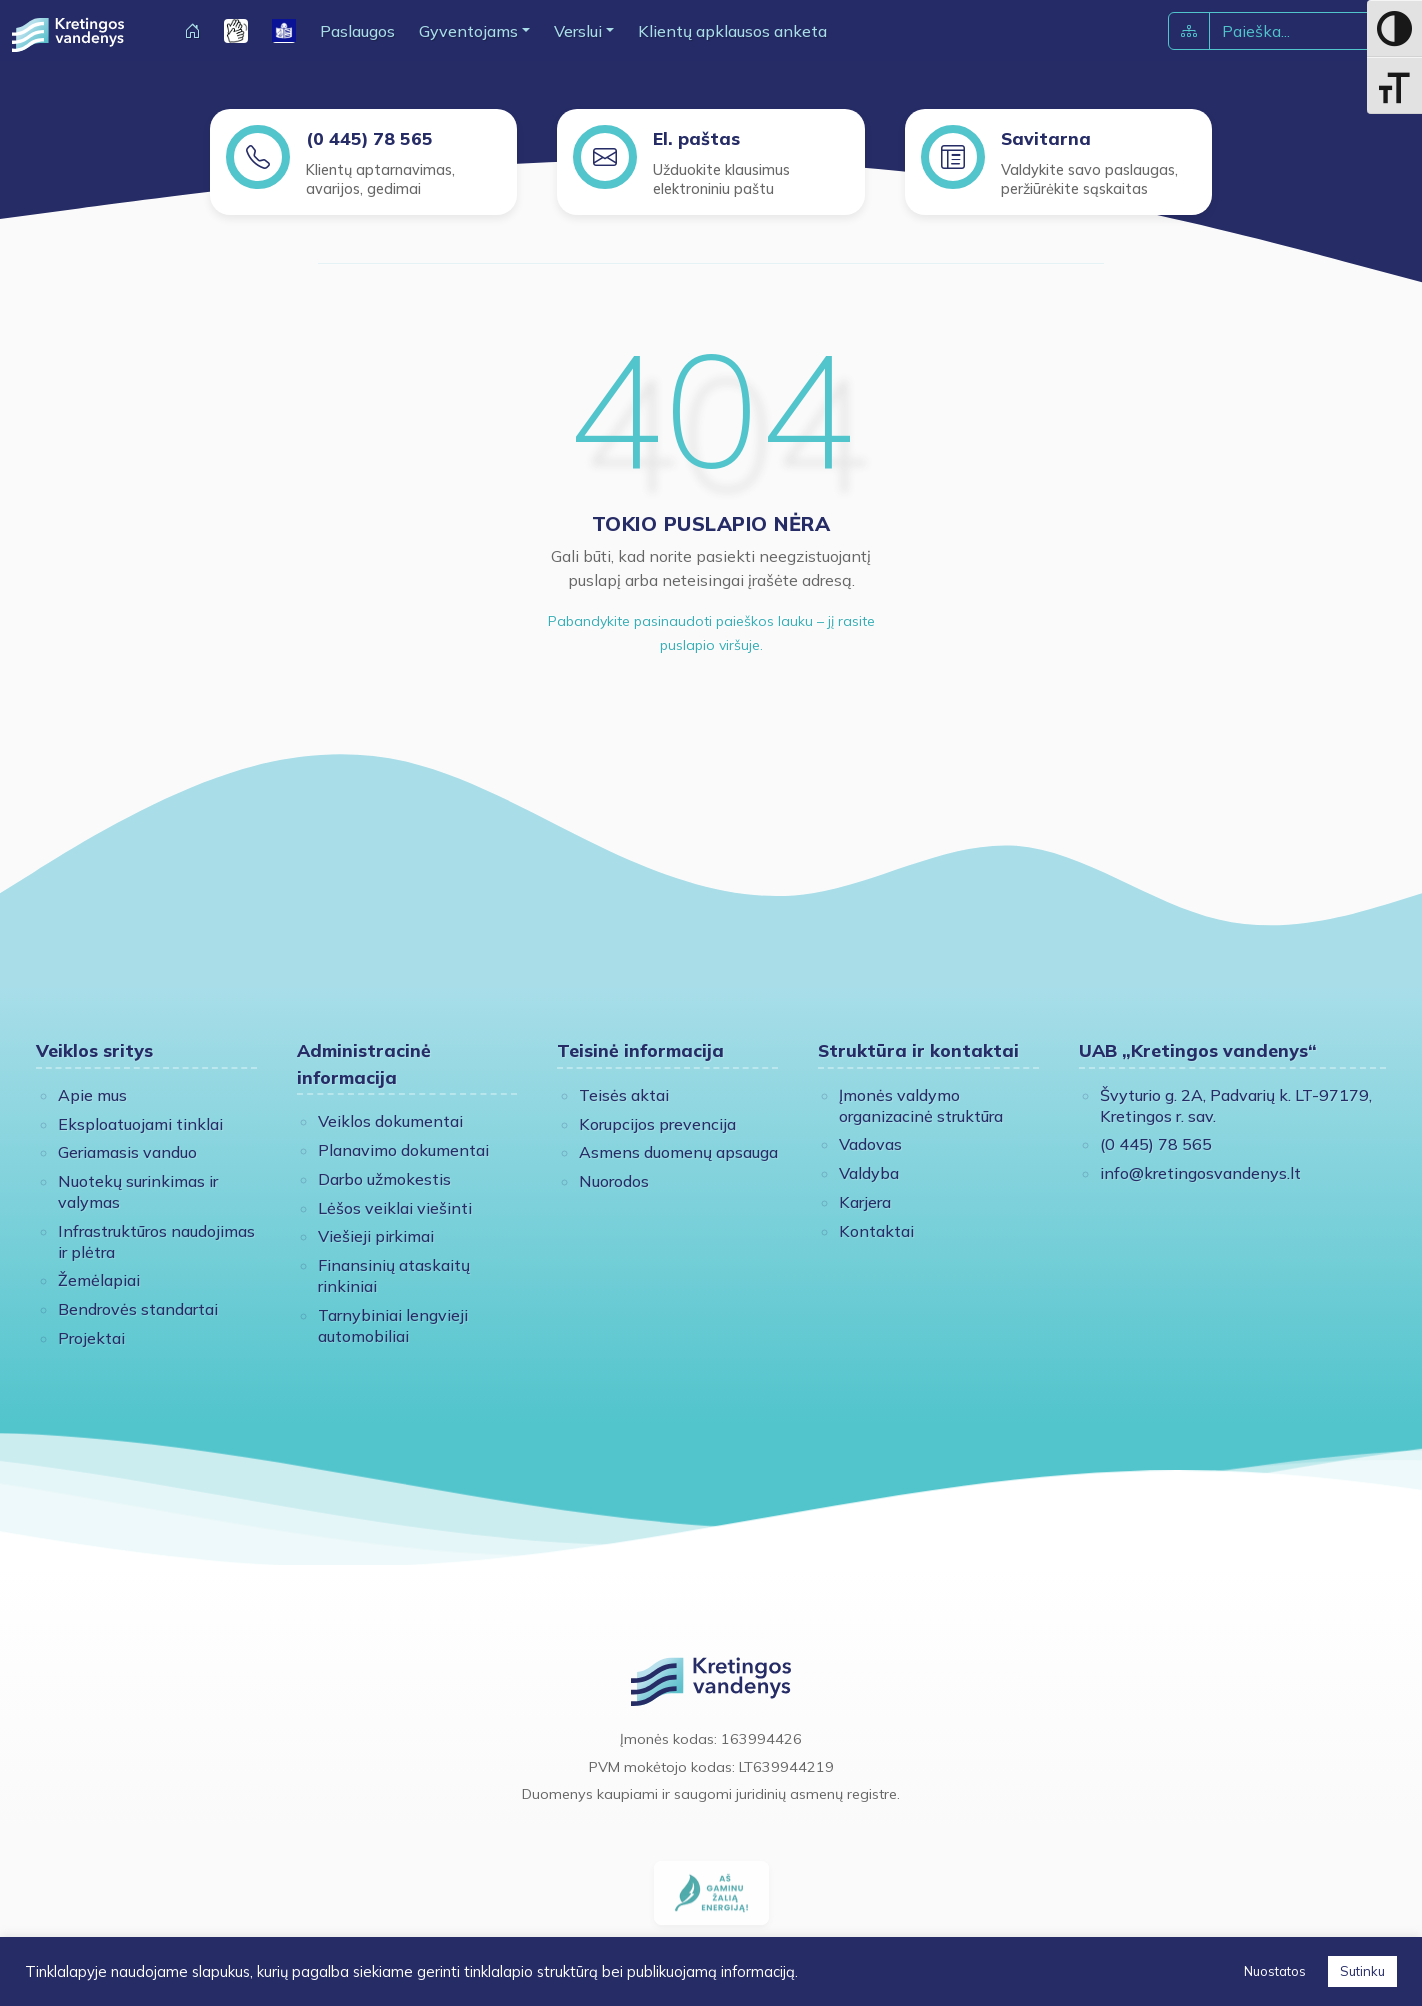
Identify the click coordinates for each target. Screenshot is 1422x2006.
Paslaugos (357, 31)
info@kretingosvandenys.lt (1200, 1173)
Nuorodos (614, 1181)
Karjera (865, 1202)
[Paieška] (1289, 31)
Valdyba (869, 1173)
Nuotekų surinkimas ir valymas (138, 1191)
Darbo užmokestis (384, 1179)
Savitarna (1046, 138)
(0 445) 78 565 (369, 138)
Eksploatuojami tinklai (140, 1124)
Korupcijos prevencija (657, 1124)
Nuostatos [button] (1275, 1971)
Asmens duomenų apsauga (678, 1152)
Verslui (578, 31)
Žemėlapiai (99, 1280)
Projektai (91, 1338)
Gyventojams (468, 31)
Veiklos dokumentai (390, 1121)
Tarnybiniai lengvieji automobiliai (393, 1325)
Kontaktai (876, 1231)
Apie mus (92, 1095)
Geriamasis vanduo (127, 1152)
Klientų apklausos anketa (732, 31)
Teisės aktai (624, 1095)
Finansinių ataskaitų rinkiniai (394, 1275)
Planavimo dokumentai (403, 1150)
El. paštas (696, 138)
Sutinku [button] (1362, 1971)
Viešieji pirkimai (376, 1236)
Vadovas (870, 1144)
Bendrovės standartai (138, 1309)
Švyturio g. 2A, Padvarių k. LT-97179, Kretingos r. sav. (1236, 1105)
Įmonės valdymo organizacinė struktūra (921, 1105)
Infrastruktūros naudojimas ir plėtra (156, 1241)
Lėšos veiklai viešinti (395, 1208)
